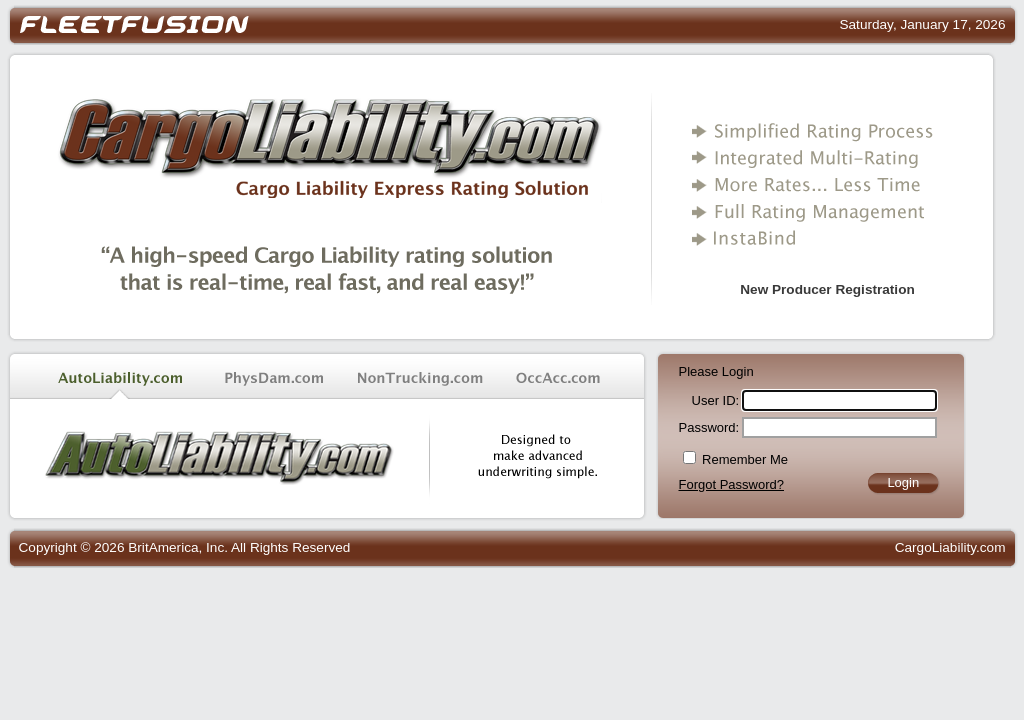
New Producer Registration (827, 289)
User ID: (716, 400)
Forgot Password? (732, 484)
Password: (709, 427)
